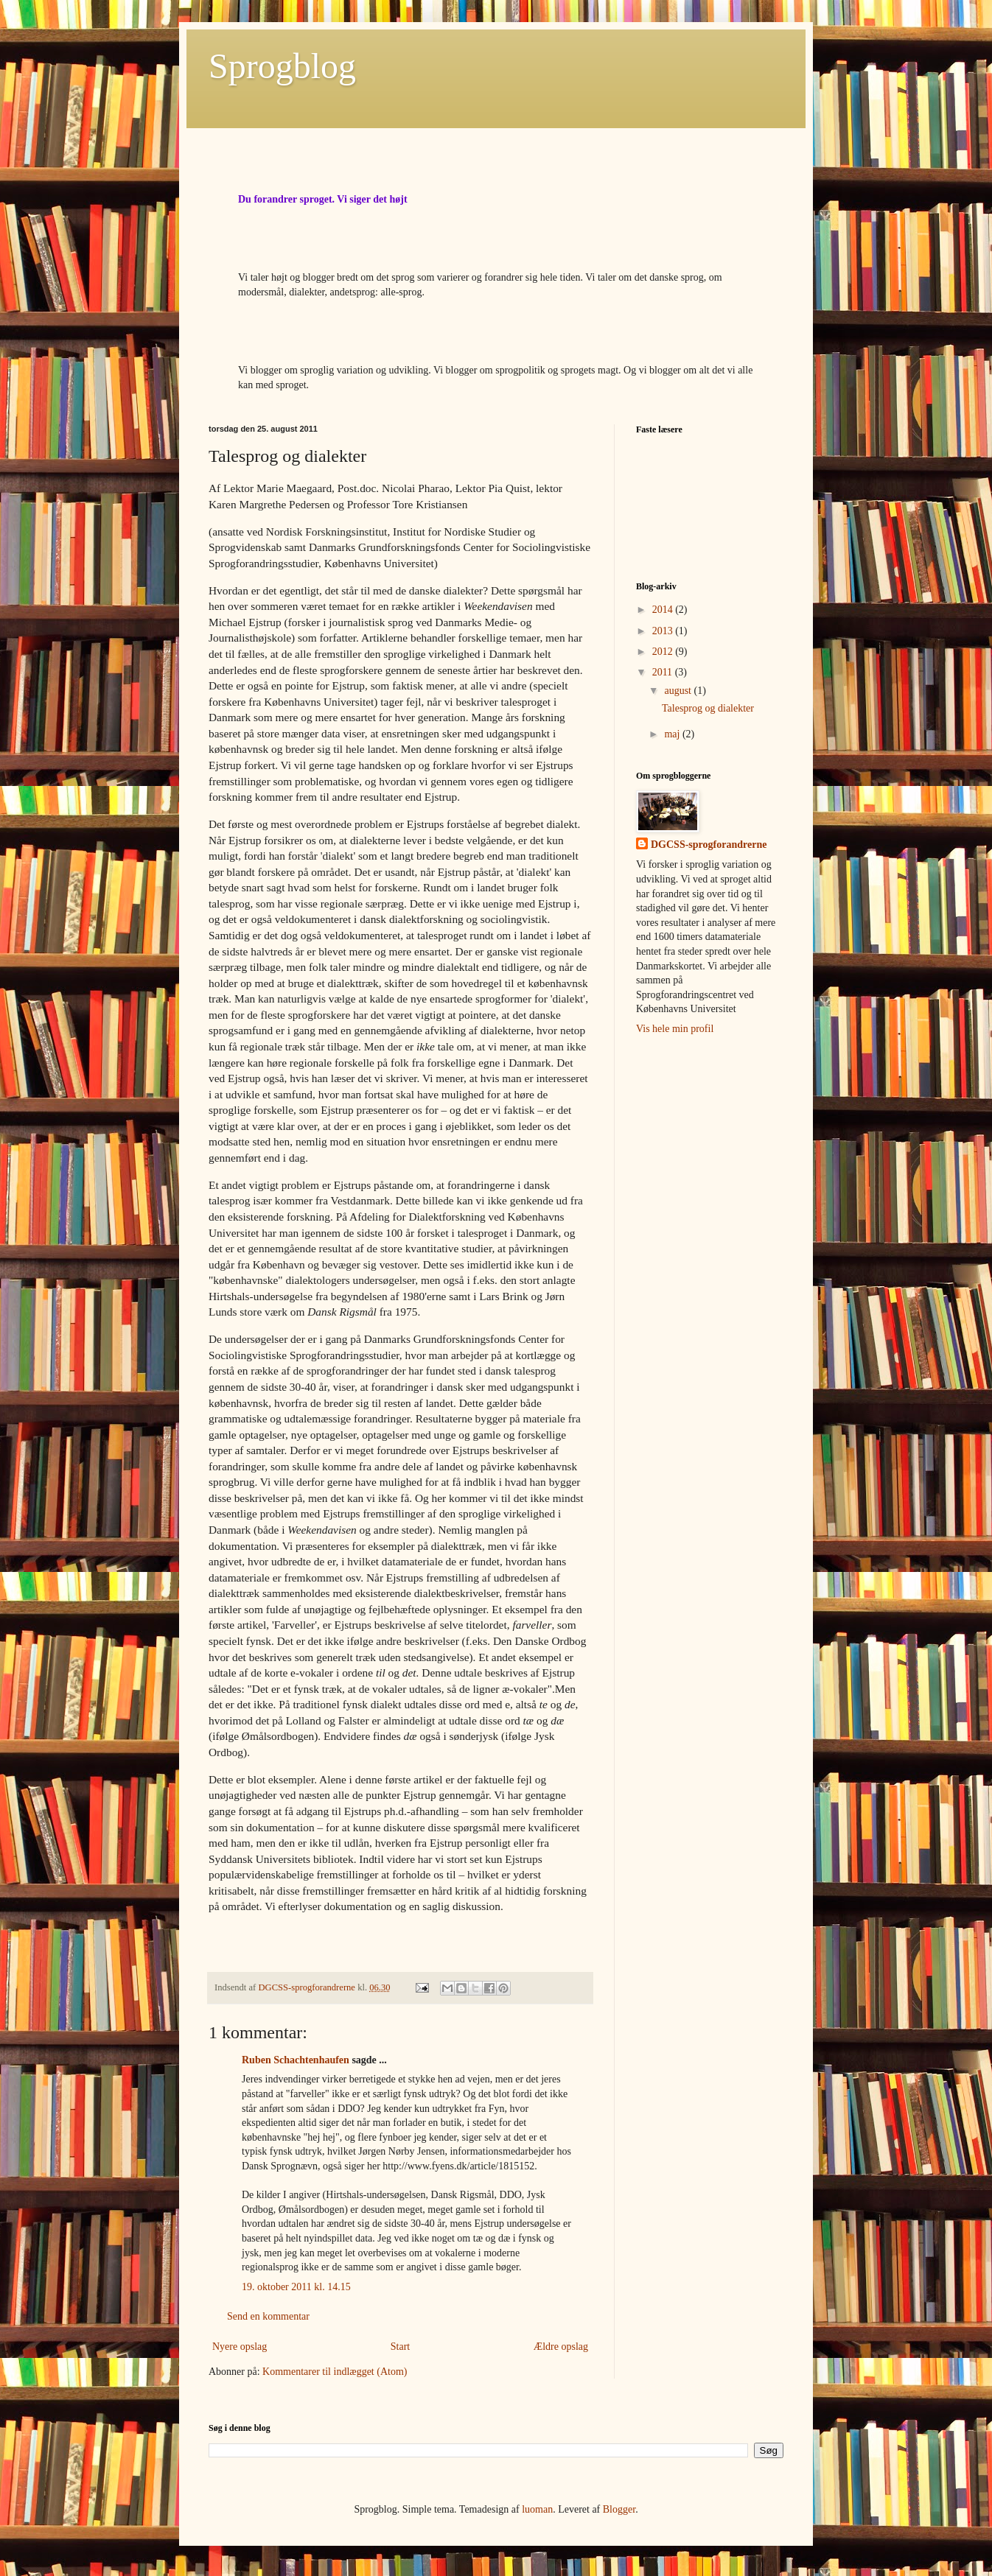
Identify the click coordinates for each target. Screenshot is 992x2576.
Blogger (619, 2509)
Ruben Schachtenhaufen (295, 2060)
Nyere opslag (239, 2346)
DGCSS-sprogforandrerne (708, 844)
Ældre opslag (561, 2346)
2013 (664, 630)
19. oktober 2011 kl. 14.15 (296, 2286)
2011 (663, 672)
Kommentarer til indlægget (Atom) (334, 2371)
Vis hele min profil (674, 1028)
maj (673, 734)
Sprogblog (282, 65)
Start (400, 2346)
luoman (537, 2509)
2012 (664, 651)
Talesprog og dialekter (708, 708)
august (679, 690)
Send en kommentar (268, 2316)
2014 (664, 609)
